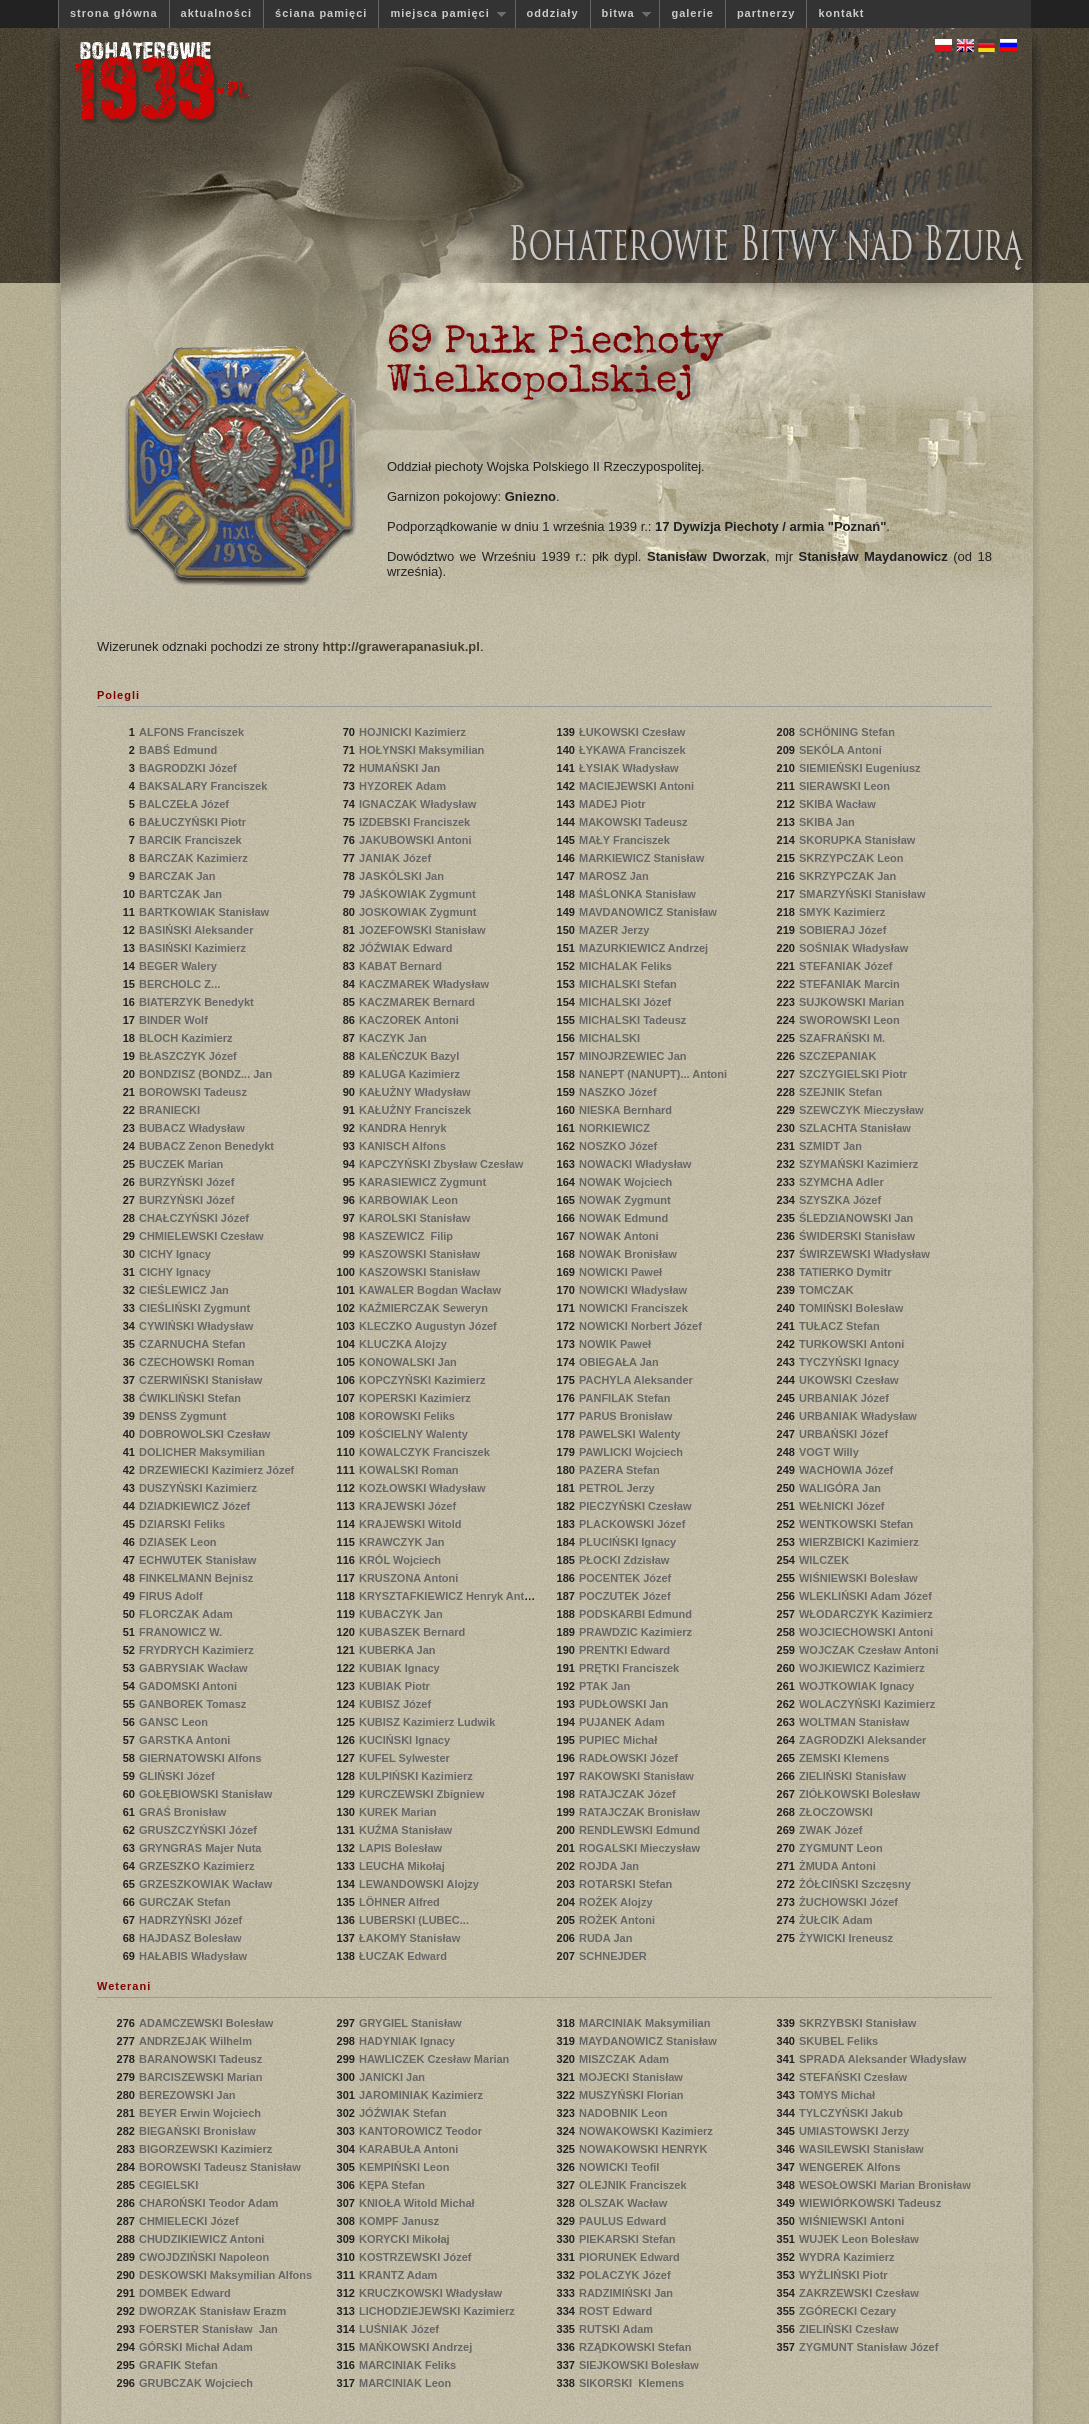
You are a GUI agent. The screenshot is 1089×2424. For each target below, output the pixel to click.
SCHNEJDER (616, 1956)
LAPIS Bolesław (402, 1848)
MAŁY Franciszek (626, 840)
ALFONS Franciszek (193, 732)
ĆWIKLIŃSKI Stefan (191, 1398)
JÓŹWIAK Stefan (404, 2113)
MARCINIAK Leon (406, 2383)
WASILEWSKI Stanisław (863, 2149)
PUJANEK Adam (623, 1722)
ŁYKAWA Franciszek (634, 750)
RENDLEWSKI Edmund (641, 1830)
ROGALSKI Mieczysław (641, 1848)
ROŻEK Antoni (618, 1920)
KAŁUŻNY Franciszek (416, 1110)
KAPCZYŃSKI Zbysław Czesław (441, 1164)
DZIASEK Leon (179, 1542)
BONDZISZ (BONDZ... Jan (207, 1074)
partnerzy (766, 13)
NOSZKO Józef (619, 1146)
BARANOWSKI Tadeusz (202, 2059)
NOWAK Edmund (625, 1218)
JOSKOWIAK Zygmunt (419, 912)
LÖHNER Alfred (401, 1902)
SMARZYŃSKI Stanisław (864, 894)
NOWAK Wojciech (627, 1182)
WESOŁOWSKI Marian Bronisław (885, 2185)
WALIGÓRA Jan (841, 1488)
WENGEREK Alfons (851, 2167)
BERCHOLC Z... (181, 984)
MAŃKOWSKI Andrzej (417, 2347)
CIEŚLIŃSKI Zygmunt (196, 1308)
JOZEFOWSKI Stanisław (424, 930)
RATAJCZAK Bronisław (641, 1812)
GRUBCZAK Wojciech (197, 2383)
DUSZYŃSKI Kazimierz (199, 1488)
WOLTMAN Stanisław (855, 1722)
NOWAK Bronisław (629, 1254)
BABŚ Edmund (179, 750)
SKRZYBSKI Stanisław (859, 2023)
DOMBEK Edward (186, 2293)
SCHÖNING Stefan (848, 732)
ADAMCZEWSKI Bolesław (208, 2023)
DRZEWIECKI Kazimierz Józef (216, 1470)
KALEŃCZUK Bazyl (410, 1056)
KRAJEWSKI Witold (412, 1524)
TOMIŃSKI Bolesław (852, 1308)
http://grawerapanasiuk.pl (400, 646)
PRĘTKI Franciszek (630, 1668)
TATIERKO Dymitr (847, 1272)
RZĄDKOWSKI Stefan (637, 2347)
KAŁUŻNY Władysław (416, 1092)
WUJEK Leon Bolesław (859, 2239)
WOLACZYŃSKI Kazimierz (868, 1704)
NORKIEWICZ (617, 1128)
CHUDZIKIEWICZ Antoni (203, 2239)
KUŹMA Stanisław (407, 1830)
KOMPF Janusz (400, 2221)
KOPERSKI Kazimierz (416, 1398)
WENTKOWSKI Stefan (857, 1524)
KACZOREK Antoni (410, 1020)
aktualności (217, 13)
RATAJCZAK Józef (629, 1794)
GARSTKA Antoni (186, 1740)
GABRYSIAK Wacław (195, 1668)
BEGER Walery (179, 966)
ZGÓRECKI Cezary (849, 2311)
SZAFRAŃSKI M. (843, 1038)
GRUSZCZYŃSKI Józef (199, 1830)
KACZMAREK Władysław (425, 984)
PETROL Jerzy (618, 1488)
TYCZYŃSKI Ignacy (850, 1362)
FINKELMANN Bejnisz (197, 1578)
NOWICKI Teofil (621, 2167)
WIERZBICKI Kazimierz (860, 1542)
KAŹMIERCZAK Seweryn (425, 1308)
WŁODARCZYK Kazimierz (867, 1614)
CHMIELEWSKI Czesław (203, 1236)
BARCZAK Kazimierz (195, 858)
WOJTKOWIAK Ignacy (858, 1686)
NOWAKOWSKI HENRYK (645, 2149)
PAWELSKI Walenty (631, 1434)
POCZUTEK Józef (626, 1596)
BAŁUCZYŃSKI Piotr (194, 822)
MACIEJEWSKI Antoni (638, 786)
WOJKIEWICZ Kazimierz (863, 1668)
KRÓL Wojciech (401, 1560)
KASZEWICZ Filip (407, 1236)
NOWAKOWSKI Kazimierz (647, 2131)
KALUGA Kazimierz (411, 1074)
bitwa (621, 13)
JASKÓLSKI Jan (403, 876)
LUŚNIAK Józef (400, 2329)
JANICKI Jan (393, 2077)
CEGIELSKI (171, 2185)
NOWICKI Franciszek (635, 1308)
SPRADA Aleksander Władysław (882, 2059)
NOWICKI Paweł (622, 1272)
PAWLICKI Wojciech (632, 1452)
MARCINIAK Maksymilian (646, 2023)
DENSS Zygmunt (184, 1416)
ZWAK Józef (832, 1830)
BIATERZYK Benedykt (198, 1002)
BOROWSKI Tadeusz (194, 1092)
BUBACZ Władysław (193, 1128)
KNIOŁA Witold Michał (417, 2203)
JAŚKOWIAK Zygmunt (419, 894)
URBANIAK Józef (845, 1398)
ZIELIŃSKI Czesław (850, 2329)
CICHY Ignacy (176, 1254)
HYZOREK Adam (404, 786)
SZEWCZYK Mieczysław (863, 1110)
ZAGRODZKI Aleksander (864, 1740)
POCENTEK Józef (626, 1578)
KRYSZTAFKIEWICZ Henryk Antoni (450, 1596)
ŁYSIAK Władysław (630, 768)
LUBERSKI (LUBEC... (417, 1920)
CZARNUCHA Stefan (194, 1344)
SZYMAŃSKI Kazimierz (860, 1164)
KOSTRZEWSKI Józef (417, 2257)
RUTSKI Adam (617, 2329)
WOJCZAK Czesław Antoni (869, 1650)
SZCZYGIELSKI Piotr (854, 1074)
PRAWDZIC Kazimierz (637, 1632)
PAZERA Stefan (621, 1470)
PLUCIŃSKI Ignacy (629, 1542)
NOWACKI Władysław (637, 1164)
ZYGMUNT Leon (842, 1848)
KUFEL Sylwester (406, 1758)
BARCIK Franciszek (192, 840)
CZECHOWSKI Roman (198, 1362)
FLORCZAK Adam (187, 1614)
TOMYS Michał (838, 2095)
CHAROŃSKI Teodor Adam (208, 2203)
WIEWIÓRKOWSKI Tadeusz (871, 2203)
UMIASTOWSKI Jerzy (856, 2131)
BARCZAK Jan (178, 876)
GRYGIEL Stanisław (412, 2023)
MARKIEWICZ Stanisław (643, 858)
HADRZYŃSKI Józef (192, 1920)
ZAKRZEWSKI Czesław (860, 2293)
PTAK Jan (606, 1686)
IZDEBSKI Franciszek (416, 822)
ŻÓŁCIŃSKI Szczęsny (856, 1884)
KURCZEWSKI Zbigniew (423, 1794)
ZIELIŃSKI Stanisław (854, 1776)
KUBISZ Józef (396, 1704)
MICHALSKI (612, 1038)
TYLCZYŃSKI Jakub (852, 2113)
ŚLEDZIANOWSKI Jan (857, 1218)
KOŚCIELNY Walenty (415, 1434)
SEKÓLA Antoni (842, 750)
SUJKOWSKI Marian (853, 1002)
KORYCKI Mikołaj (406, 2239)
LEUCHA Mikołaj (403, 1866)
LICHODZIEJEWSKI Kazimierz (438, 2311)
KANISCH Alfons (404, 1146)
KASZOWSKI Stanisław (421, 1254)
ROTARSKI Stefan (627, 1884)
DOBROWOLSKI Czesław (206, 1434)
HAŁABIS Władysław (194, 1956)
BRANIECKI (172, 1110)
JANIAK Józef (396, 858)
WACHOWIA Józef (847, 1470)
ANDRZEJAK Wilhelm (197, 2041)
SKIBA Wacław (839, 804)
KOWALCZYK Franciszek (426, 1452)
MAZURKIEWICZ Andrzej (645, 948)
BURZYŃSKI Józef (188, 1182)
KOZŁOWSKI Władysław (424, 1488)
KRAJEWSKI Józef (409, 1506)
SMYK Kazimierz (843, 912)
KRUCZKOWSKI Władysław (432, 2293)
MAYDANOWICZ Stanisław (649, 2041)
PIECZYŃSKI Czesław (637, 1506)
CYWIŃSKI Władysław (197, 1326)
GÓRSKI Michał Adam (196, 2347)
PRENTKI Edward (626, 1650)
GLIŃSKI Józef (178, 1776)
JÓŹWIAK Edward (407, 948)
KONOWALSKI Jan (409, 1362)
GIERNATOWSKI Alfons (202, 1758)
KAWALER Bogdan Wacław (430, 1290)
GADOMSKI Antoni (189, 1686)
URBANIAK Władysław (859, 1416)
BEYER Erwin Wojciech (200, 2113)
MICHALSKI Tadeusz (634, 1020)
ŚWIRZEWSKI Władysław (866, 1254)
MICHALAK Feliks (627, 966)
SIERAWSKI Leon (846, 786)
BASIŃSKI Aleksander (198, 930)
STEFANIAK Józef (847, 966)
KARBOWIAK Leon (410, 1200)
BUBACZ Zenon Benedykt (206, 1146)
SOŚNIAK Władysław (855, 948)
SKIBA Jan (828, 822)
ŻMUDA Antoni (839, 1866)
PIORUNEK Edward (631, 2257)
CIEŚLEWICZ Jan (185, 1290)
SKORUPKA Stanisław (858, 840)
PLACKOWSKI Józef (633, 1524)
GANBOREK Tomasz (194, 1704)
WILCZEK (827, 1560)
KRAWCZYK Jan (403, 1542)
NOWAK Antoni (620, 1236)
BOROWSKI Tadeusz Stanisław (220, 2167)
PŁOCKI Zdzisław (626, 1560)
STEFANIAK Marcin (851, 984)
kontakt (841, 13)
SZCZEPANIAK (841, 1056)
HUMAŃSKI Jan (401, 768)
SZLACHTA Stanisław (856, 1128)
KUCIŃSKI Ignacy (406, 1740)
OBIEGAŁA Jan (620, 1362)
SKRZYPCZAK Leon (853, 858)
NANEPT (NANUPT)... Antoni (654, 1074)
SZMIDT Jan (832, 1146)
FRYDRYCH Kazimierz (198, 1650)
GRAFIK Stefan (180, 2365)
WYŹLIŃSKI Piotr (845, 2275)
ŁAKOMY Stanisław (411, 1938)
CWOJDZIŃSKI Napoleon (205, 2257)
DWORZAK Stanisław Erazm (212, 2311)
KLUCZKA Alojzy (404, 1344)
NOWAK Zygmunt (626, 1200)
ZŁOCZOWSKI (839, 1812)
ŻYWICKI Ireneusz (847, 1938)
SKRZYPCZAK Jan (849, 876)
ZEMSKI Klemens (846, 1758)
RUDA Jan (607, 1938)
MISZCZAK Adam (625, 2059)
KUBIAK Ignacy (401, 1668)
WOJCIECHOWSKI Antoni (867, 1632)
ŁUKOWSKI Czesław (633, 732)
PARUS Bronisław (627, 1416)
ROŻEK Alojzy (617, 1902)
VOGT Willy (830, 1452)
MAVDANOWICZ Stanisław (649, 912)
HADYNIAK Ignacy (408, 2041)
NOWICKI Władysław (634, 1290)
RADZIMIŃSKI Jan (627, 2293)
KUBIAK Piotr (396, 1686)
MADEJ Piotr (614, 804)
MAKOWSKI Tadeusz (635, 822)
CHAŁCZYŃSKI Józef (195, 1218)
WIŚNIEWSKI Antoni (853, 2221)
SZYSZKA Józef (841, 1200)
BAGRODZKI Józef (189, 768)
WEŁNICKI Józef (843, 1506)
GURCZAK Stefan (186, 1902)
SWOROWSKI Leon (851, 1020)
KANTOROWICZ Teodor (422, 2131)
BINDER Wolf (175, 1020)
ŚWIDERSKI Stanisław (858, 1236)
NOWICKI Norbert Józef (640, 1326)
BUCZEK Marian (182, 1164)
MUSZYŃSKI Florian (633, 2095)
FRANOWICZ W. (182, 1632)
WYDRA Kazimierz (848, 2257)
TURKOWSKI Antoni (853, 1344)
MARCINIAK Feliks (409, 2365)
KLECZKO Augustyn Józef (428, 1326)
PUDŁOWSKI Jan (625, 1704)
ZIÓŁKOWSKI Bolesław (861, 1794)
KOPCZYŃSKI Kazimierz (424, 1380)
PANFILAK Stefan (626, 1398)
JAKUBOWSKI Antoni (417, 840)
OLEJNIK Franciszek (634, 2185)
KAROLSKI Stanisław (416, 1218)
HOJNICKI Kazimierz (414, 732)
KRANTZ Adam (399, 2275)
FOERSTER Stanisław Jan (208, 2329)
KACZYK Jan (394, 1038)
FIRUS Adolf (172, 1596)
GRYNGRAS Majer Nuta (200, 1848)
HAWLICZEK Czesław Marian (434, 2059)
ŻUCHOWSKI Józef (850, 1902)
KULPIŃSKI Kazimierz (417, 1776)
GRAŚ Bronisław (184, 1812)
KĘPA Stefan (393, 2185)
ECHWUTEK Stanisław (199, 1560)
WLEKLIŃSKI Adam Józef (865, 1596)
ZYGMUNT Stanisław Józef (868, 2347)
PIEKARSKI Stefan (629, 2239)
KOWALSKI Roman (410, 1470)
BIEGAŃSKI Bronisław (199, 2131)
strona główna (114, 13)
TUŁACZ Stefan (841, 1326)
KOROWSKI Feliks (408, 1416)
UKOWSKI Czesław (850, 1380)
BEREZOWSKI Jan (189, 2095)
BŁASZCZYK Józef (189, 1056)
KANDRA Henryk (404, 1128)
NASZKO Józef (619, 1092)
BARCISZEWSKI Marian (202, 2077)
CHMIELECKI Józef (190, 2221)
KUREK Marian (399, 1812)
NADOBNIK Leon (625, 2113)
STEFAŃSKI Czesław (854, 2077)
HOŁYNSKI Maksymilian (423, 750)
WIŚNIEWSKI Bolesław (860, 1578)
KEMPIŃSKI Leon (406, 2167)
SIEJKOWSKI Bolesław (640, 2365)
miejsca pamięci (442, 13)
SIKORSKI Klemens (633, 2383)
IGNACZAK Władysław (419, 804)
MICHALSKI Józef (626, 1002)
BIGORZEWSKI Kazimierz (207, 2149)
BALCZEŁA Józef (185, 804)
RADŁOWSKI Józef (630, 1758)
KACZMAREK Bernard (418, 1002)
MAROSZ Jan (615, 876)
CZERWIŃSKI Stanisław (202, 1380)
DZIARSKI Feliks (183, 1524)
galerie (692, 13)
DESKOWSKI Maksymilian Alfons (225, 2275)
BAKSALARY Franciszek (204, 786)
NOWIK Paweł (616, 1344)
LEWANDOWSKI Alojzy (420, 1884)
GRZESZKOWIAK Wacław (207, 1884)
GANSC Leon (175, 1722)
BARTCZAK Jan (182, 894)
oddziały (553, 13)
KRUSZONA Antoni (410, 1578)
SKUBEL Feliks (840, 2041)
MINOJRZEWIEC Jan (634, 1056)
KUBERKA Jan (399, 1650)
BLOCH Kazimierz (187, 1038)
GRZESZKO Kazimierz (198, 1866)
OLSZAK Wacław (624, 2203)
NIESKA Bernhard (627, 1110)
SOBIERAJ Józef (844, 930)
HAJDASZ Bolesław (192, 1938)
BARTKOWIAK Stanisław (205, 912)
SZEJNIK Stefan (842, 1092)
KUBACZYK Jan (402, 1614)
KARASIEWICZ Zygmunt (424, 1182)
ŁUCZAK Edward (404, 1956)
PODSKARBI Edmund (637, 1614)
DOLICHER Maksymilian (203, 1452)
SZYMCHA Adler (843, 1182)
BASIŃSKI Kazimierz (194, 948)
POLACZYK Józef (626, 2275)
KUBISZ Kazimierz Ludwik (427, 1722)
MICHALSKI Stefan (629, 984)
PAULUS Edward (624, 2221)
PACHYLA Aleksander (637, 1380)
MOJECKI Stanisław (632, 2077)
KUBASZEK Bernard (413, 1632)
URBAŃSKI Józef (845, 1434)
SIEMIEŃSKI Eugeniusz (861, 768)
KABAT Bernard (402, 966)
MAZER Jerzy (615, 930)
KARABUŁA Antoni (410, 2149)
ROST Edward (617, 2311)
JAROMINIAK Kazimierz (422, 2095)
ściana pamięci (321, 13)
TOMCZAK (829, 1290)
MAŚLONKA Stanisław (639, 894)
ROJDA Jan (610, 1866)
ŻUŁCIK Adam (837, 1920)
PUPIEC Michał (619, 1740)
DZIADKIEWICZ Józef (196, 1506)
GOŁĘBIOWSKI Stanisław (207, 1794)
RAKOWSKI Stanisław (638, 1776)
